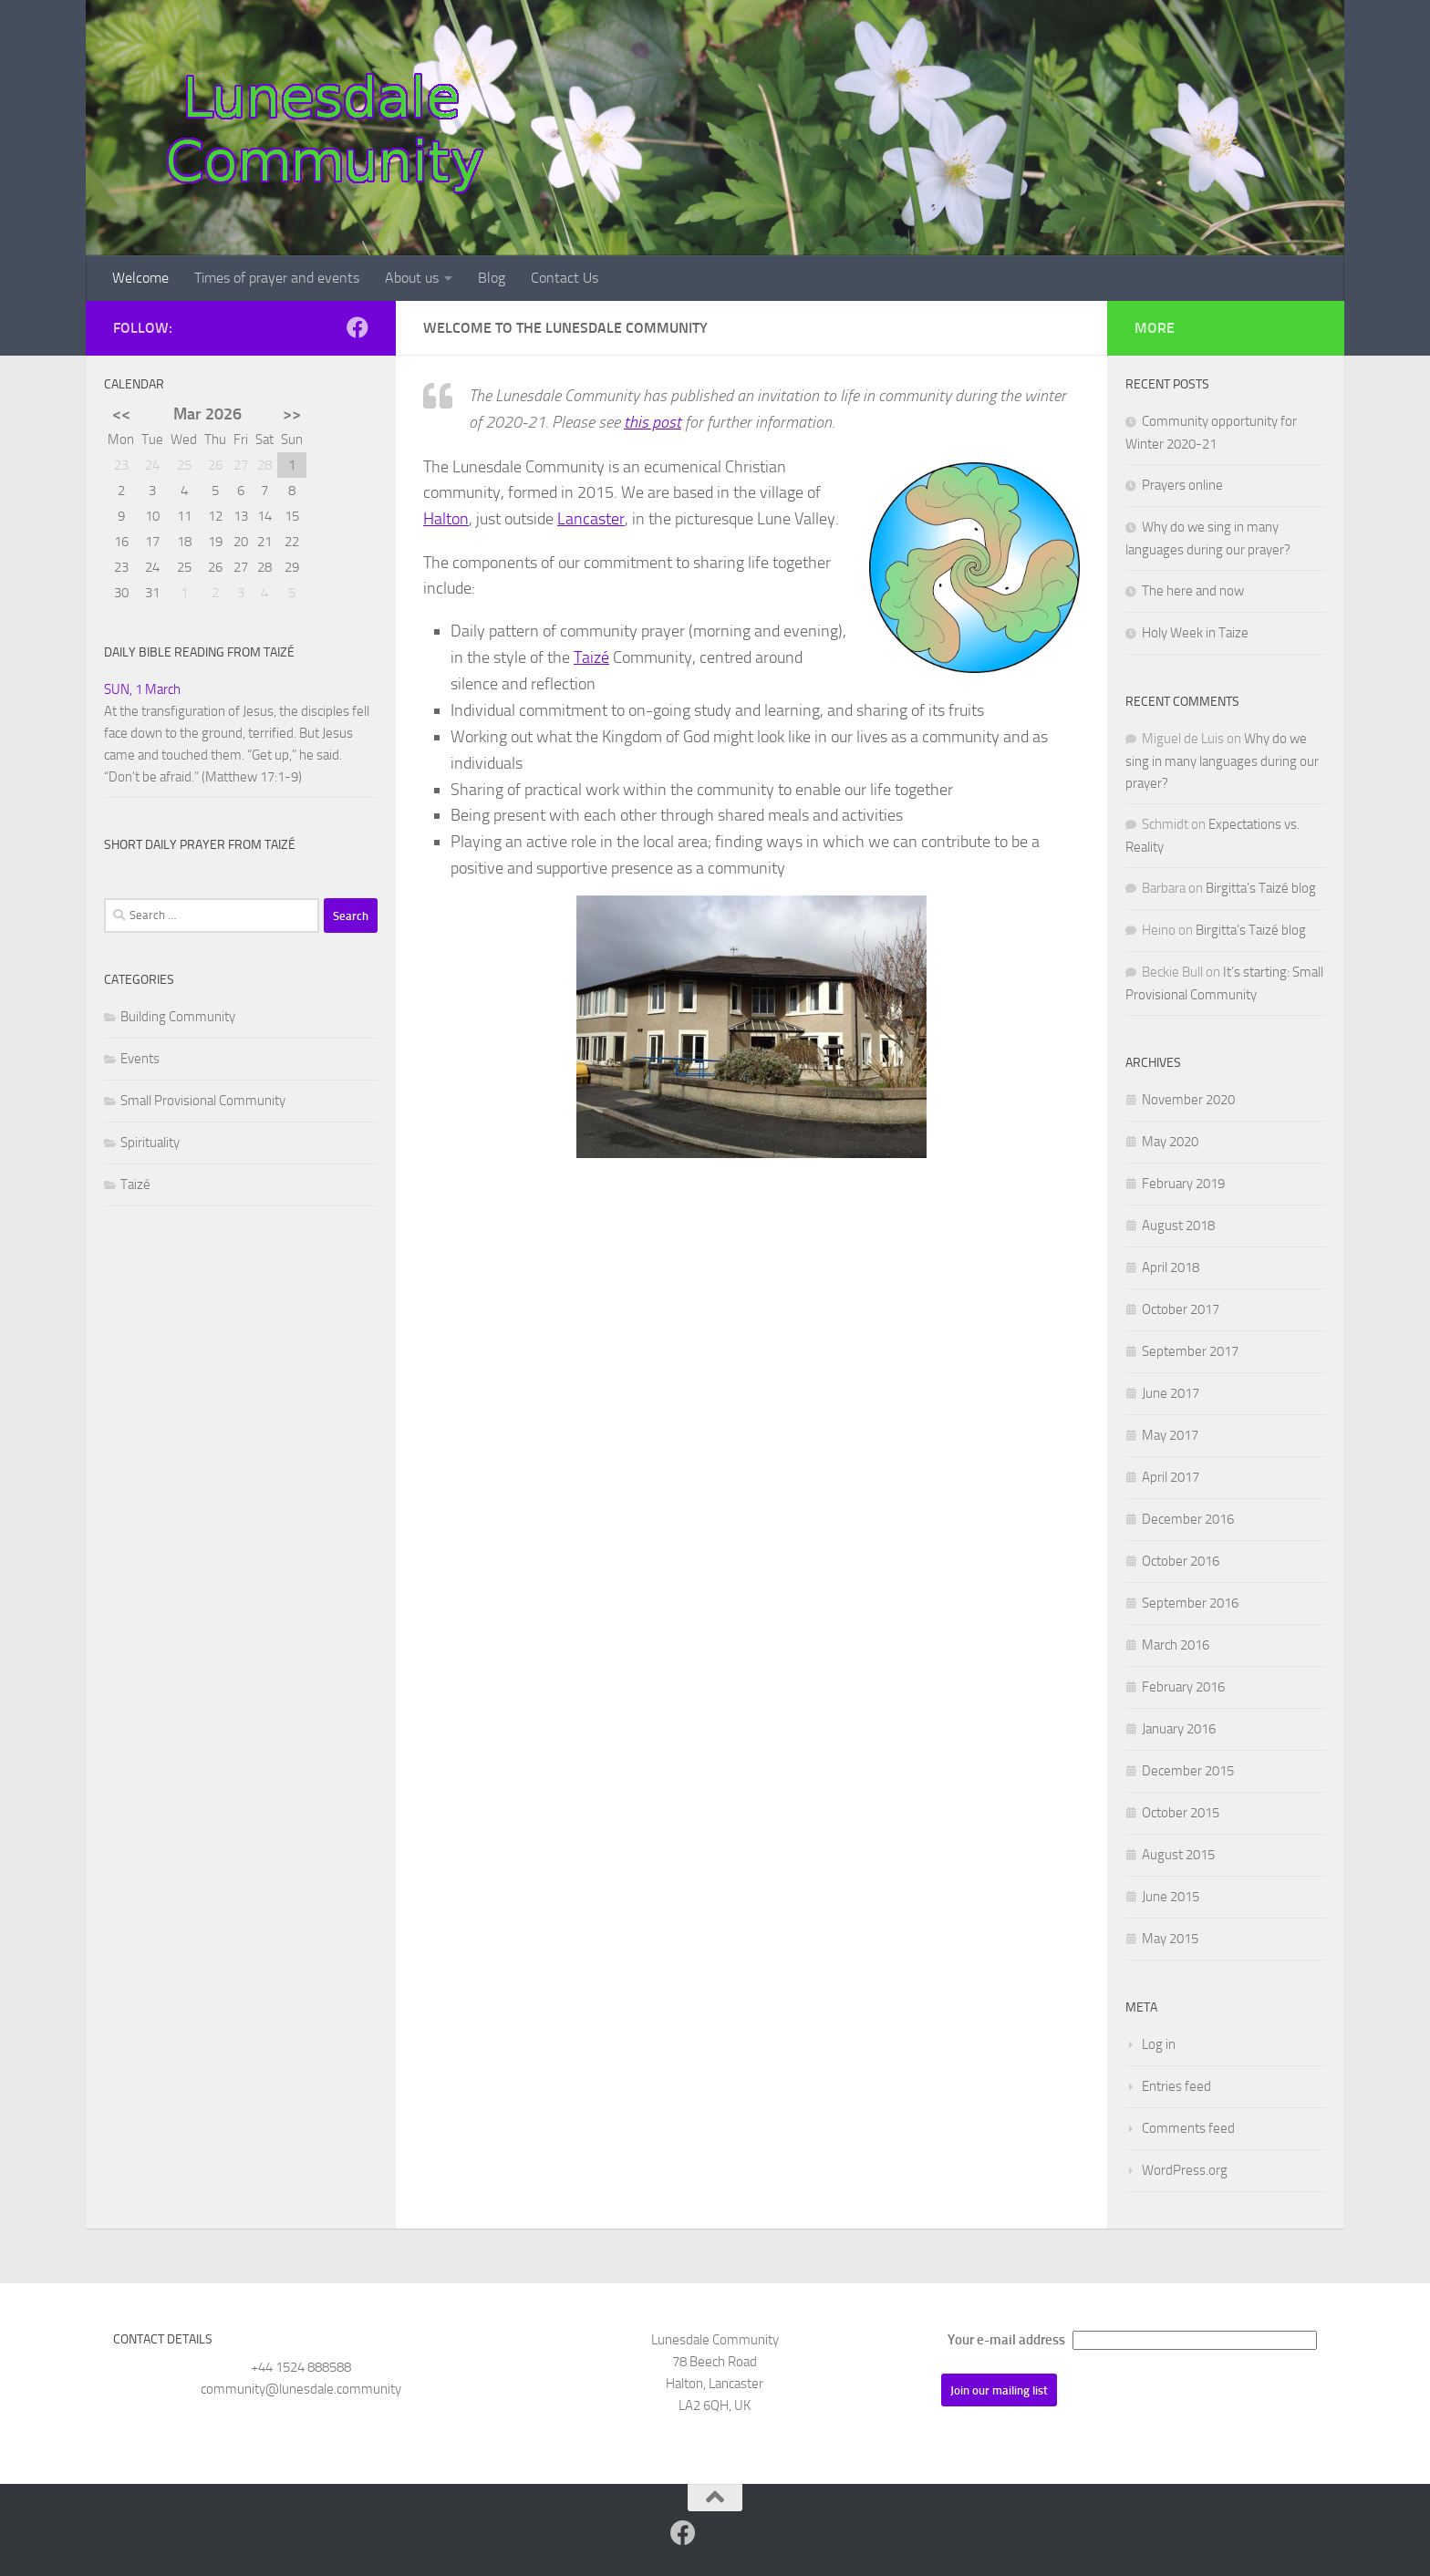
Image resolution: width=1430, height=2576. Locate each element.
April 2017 (1170, 1477)
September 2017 (1190, 1351)
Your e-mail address (1006, 2340)
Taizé (591, 657)
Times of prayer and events (276, 277)
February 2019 (1183, 1183)
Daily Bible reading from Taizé (199, 652)
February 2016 (1183, 1687)
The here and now (1193, 591)
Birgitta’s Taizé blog (1261, 888)
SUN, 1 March (142, 689)
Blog (491, 277)
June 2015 (1170, 1896)
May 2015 (1170, 1938)
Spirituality (150, 1142)
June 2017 (1170, 1393)
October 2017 (1180, 1309)
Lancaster (591, 519)
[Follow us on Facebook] (357, 327)
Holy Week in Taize (1195, 633)
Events (140, 1058)
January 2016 (1179, 1729)
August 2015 (1178, 1855)
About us (412, 277)
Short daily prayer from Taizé (199, 845)
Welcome (140, 277)
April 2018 (1170, 1267)
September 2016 (1190, 1603)
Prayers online (1182, 485)
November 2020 (1188, 1099)
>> (292, 414)
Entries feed (1176, 2086)
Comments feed (1188, 2128)
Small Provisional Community (202, 1100)
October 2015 (1180, 1813)
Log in (1159, 2044)
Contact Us (564, 277)
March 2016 (1175, 1645)
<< (121, 414)
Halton (446, 519)
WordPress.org (1185, 2170)
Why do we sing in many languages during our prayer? (1222, 760)
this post (652, 422)
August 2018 (1178, 1225)
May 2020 (1170, 1141)
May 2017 (1170, 1435)
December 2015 (1188, 1771)
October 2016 (1180, 1561)
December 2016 (1188, 1519)
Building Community (177, 1017)
